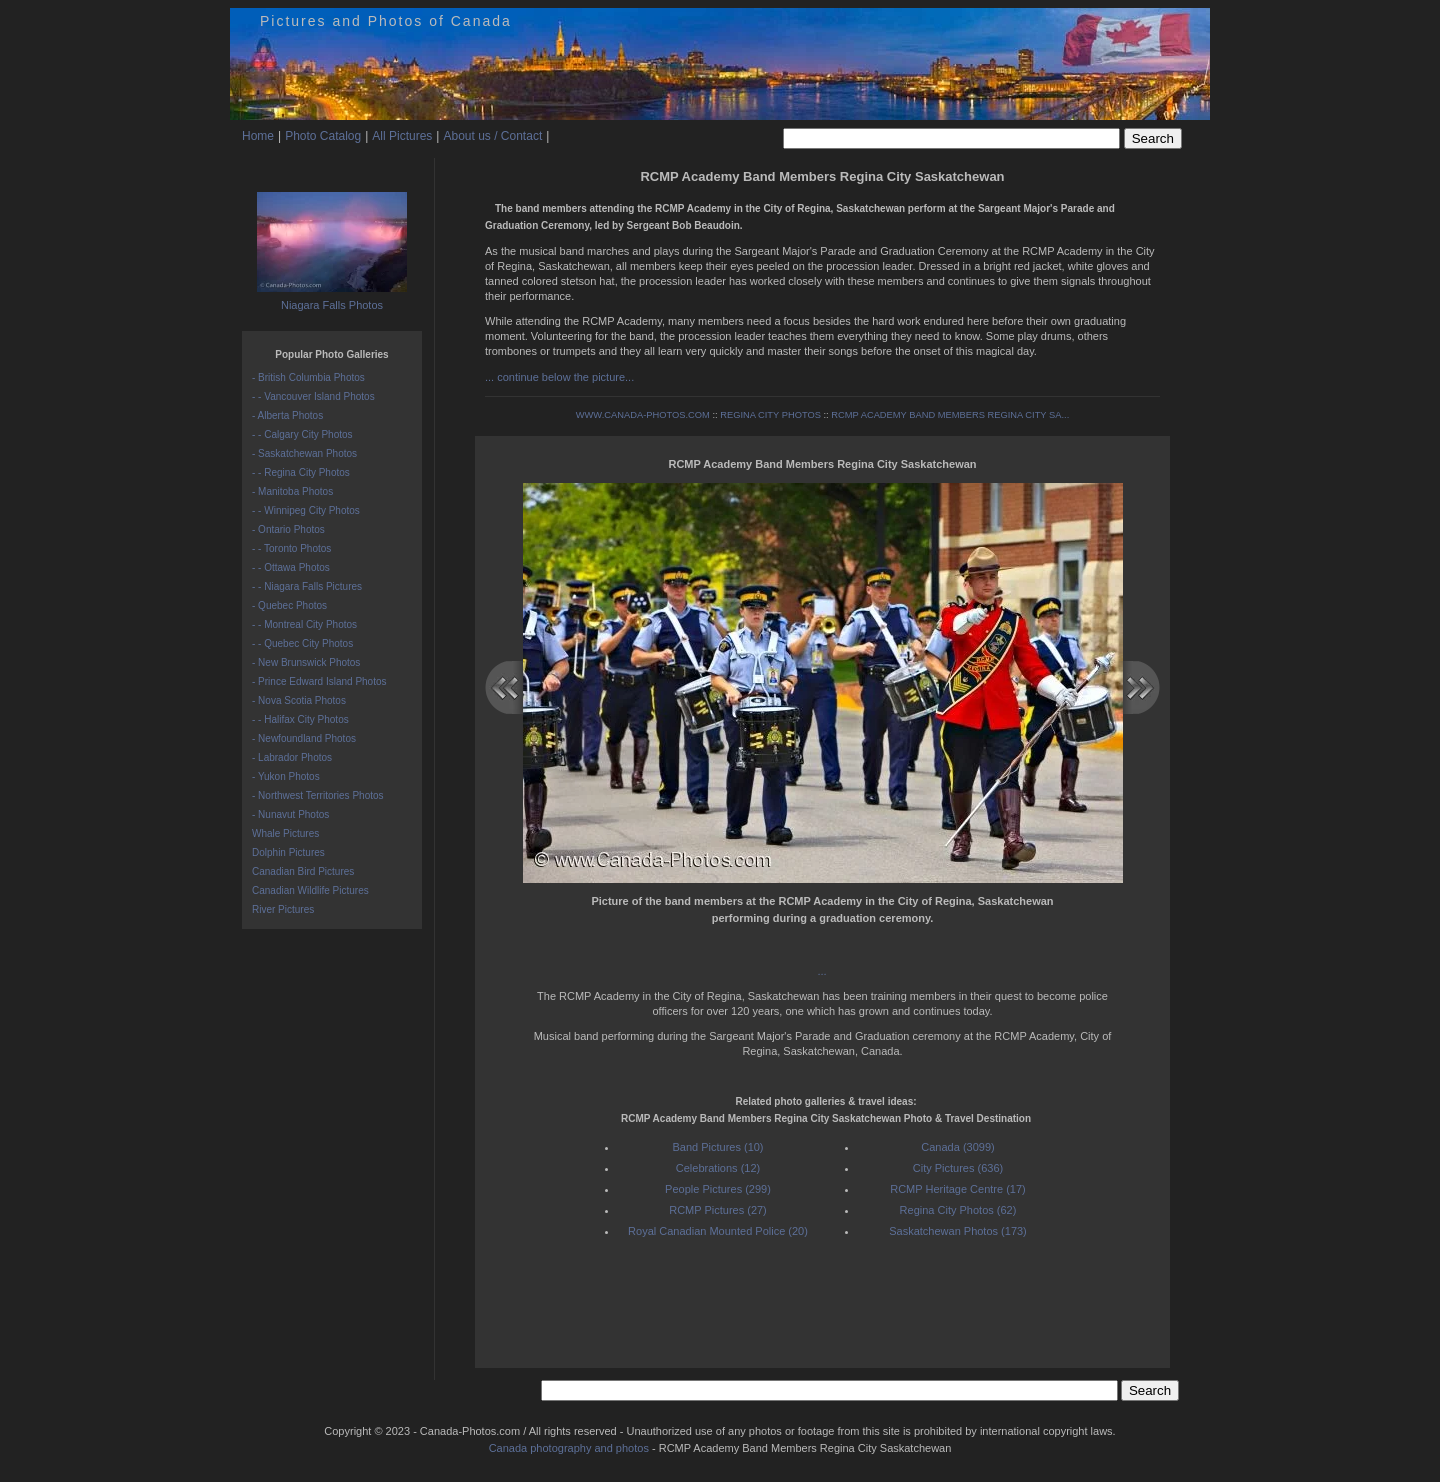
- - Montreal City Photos (304, 624)
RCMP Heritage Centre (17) (958, 1189)
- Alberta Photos (287, 415)
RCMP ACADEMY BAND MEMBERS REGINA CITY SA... (950, 415)
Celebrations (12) (718, 1168)
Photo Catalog (323, 136)
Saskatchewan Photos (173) (958, 1231)
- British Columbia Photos (308, 377)
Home (258, 136)
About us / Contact (492, 136)
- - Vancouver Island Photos (313, 396)
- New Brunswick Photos (306, 662)
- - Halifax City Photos (300, 719)
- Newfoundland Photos (304, 738)
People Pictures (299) (718, 1189)
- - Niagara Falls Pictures (307, 586)
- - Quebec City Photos (302, 643)
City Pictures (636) (958, 1168)
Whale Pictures (285, 833)
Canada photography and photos (569, 1448)
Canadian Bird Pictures (303, 871)
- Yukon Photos (286, 776)
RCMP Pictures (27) (718, 1210)
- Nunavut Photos (290, 814)
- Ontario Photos (288, 529)
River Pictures (283, 909)
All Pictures (402, 136)
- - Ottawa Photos (291, 567)
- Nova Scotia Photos (299, 700)
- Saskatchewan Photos (304, 453)
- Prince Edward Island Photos (319, 681)
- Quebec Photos (289, 605)
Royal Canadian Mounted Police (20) (718, 1231)
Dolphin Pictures (288, 852)
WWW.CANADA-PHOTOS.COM (643, 415)
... (822, 971)
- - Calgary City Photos (302, 434)
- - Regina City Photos (301, 472)
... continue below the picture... (559, 377)
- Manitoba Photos (292, 491)
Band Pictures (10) (717, 1147)
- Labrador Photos (292, 757)
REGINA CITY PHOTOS (770, 415)
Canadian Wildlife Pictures (310, 890)
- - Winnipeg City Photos (306, 510)
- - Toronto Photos (291, 548)
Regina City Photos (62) (958, 1210)
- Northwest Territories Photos (318, 795)
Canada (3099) (957, 1147)
